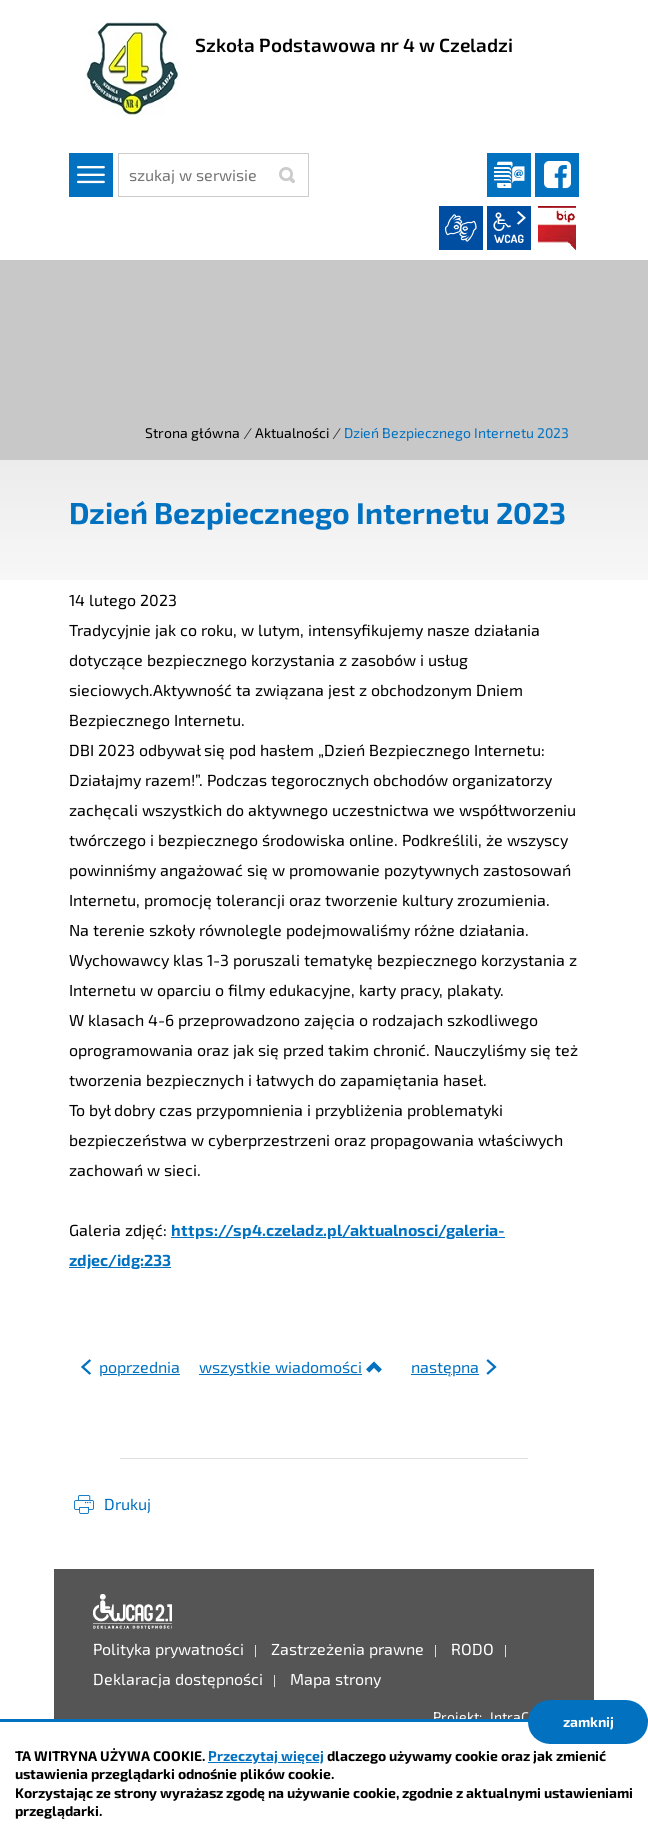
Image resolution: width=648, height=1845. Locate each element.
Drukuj (127, 1503)
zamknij (588, 1721)
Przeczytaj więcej (266, 1755)
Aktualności (292, 432)
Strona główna (192, 432)
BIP (557, 228)
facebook (557, 175)
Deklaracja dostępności (133, 1612)
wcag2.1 (509, 228)
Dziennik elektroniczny (509, 175)
